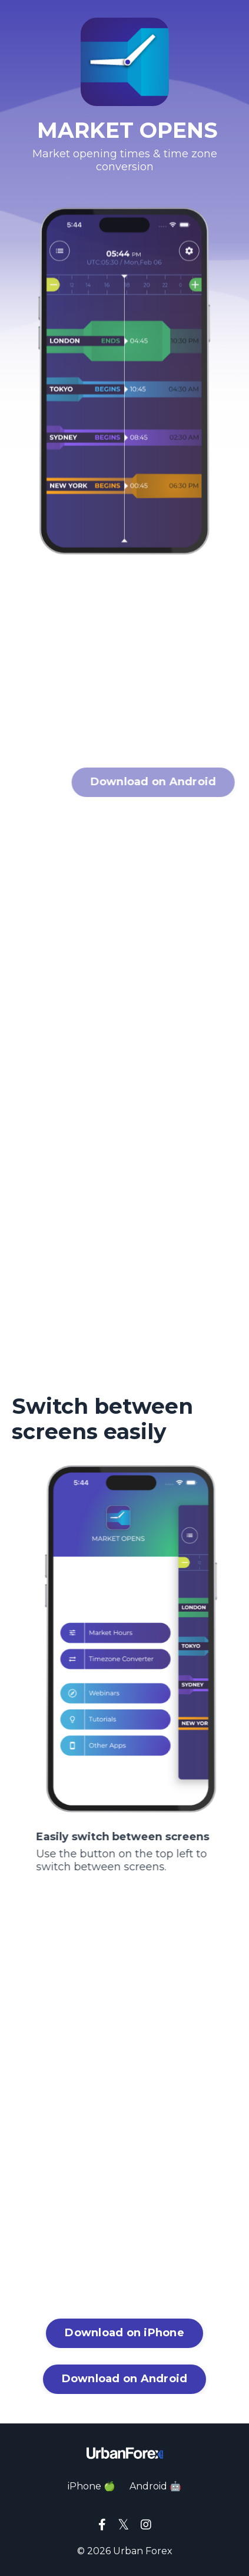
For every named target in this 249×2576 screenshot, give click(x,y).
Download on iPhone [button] (124, 2332)
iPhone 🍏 (91, 2486)
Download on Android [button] (125, 2378)
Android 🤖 (155, 2486)
